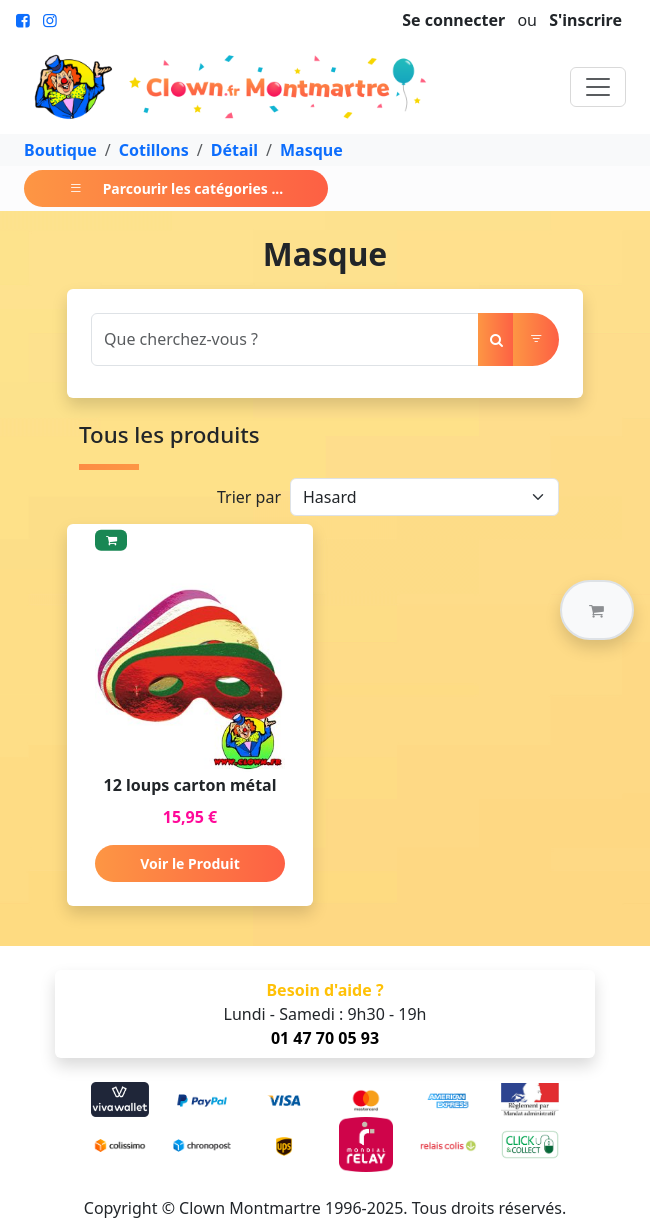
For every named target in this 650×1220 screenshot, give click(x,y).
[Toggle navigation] (598, 87)
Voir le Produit (189, 863)
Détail (234, 150)
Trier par (249, 497)
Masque (311, 150)
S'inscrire (585, 20)
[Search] (285, 339)
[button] (597, 610)
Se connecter (453, 20)
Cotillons (154, 150)
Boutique (60, 150)
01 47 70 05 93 (325, 1038)
